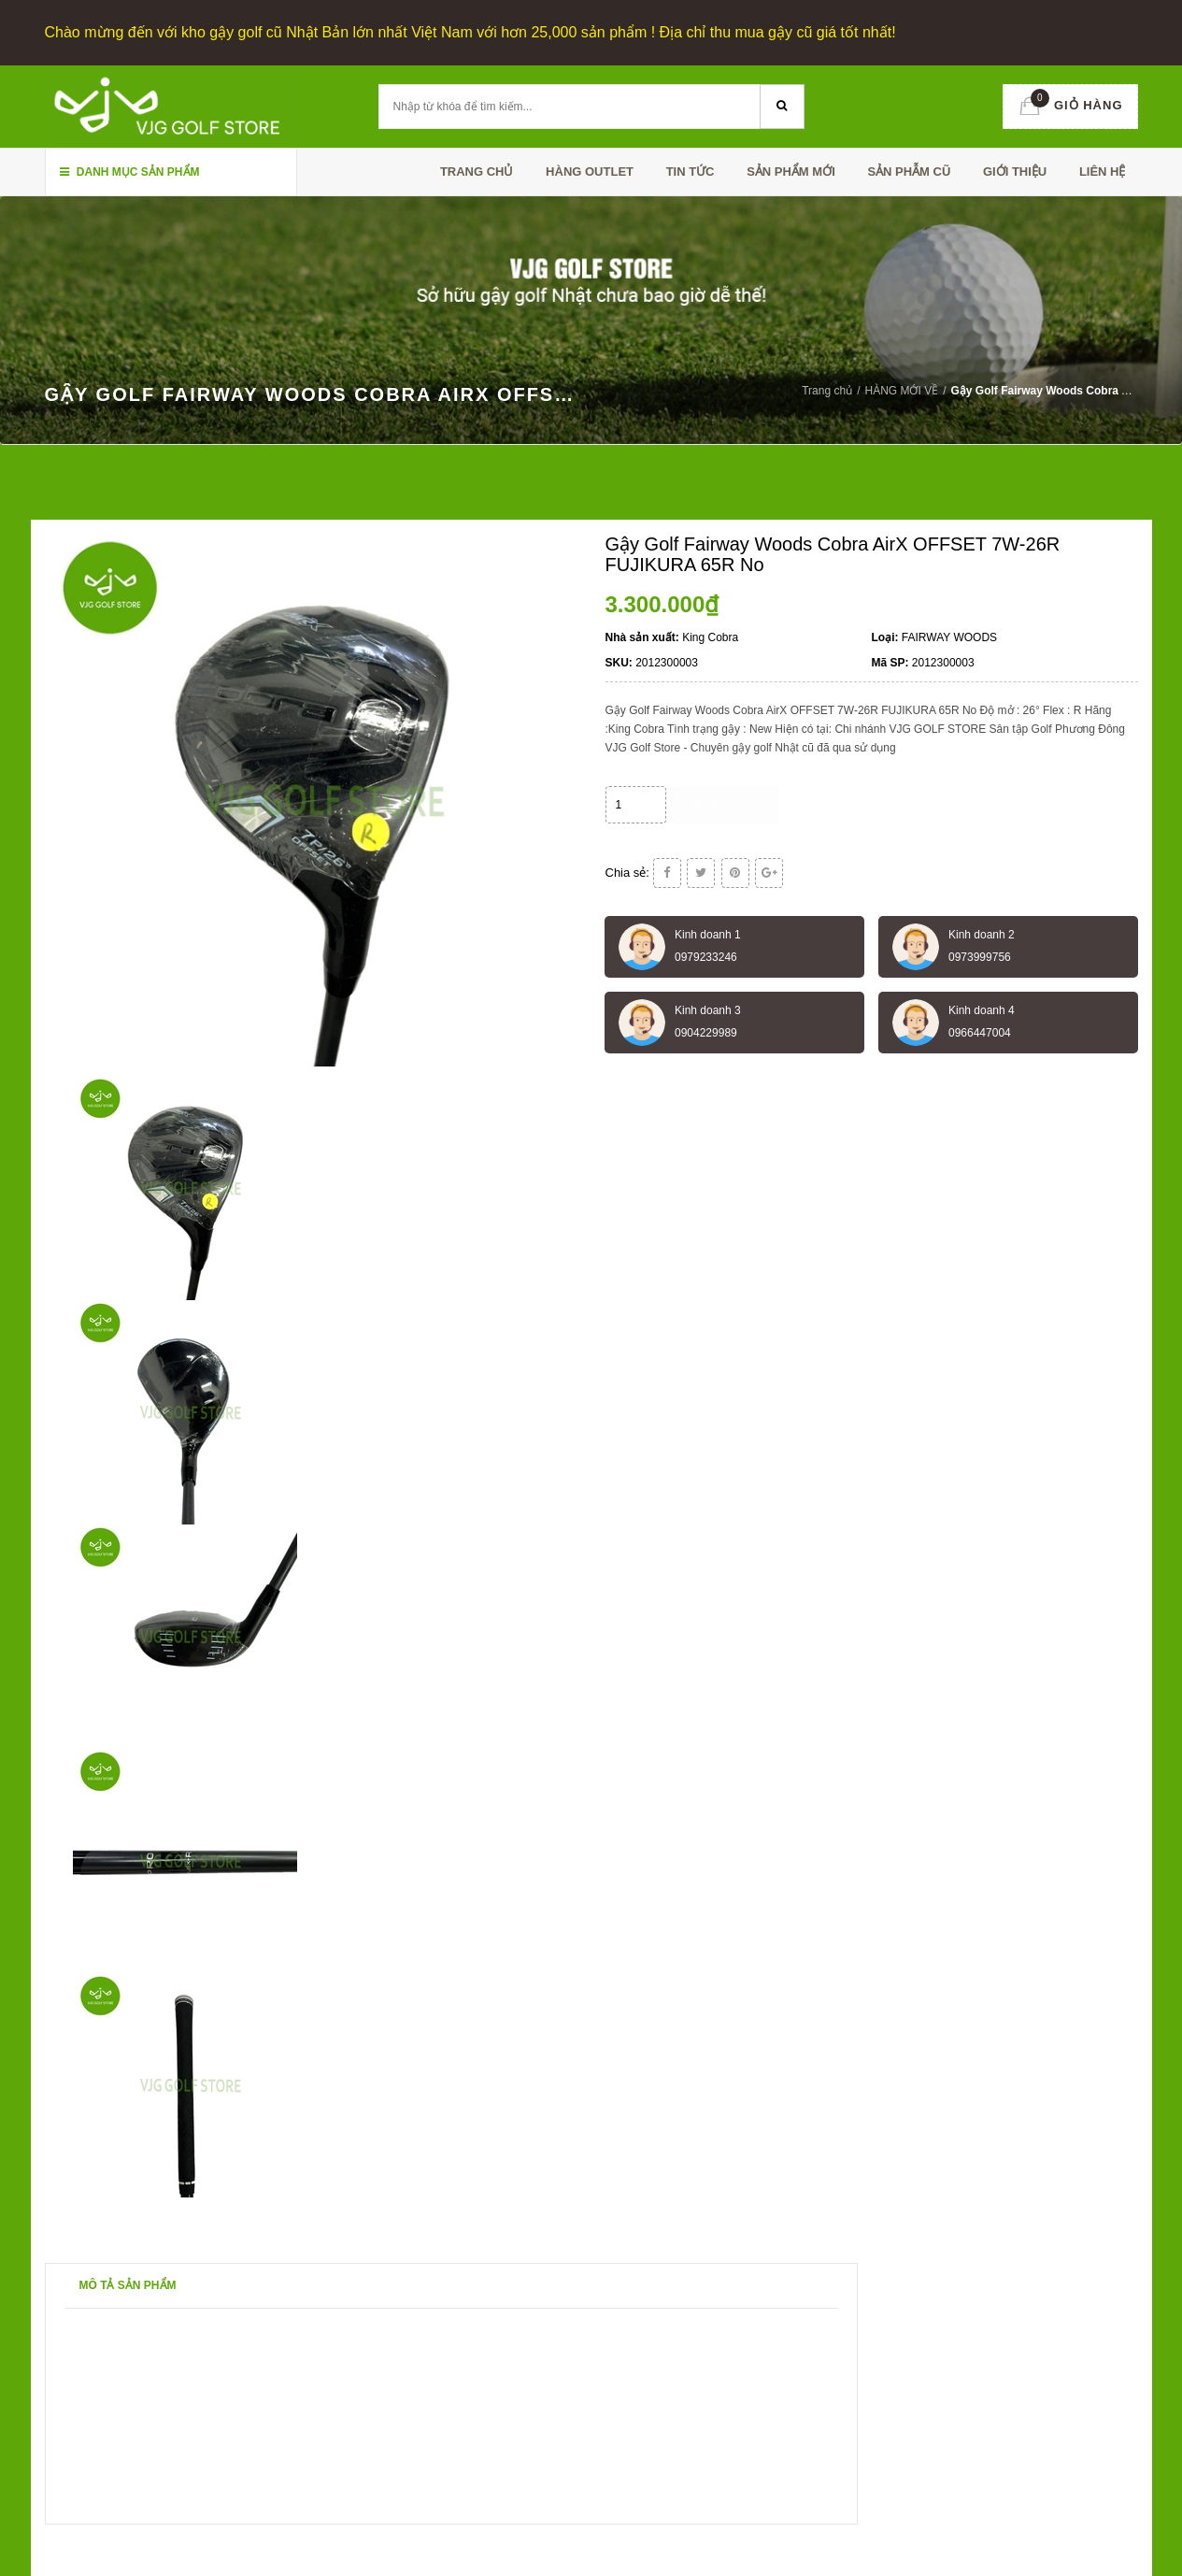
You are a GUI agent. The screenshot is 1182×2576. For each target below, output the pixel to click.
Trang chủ (477, 172)
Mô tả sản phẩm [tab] (128, 2285)
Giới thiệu (1015, 172)
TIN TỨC (690, 172)
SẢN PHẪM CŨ (908, 172)
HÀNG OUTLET (590, 172)
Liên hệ (1102, 172)
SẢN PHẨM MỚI (791, 172)
